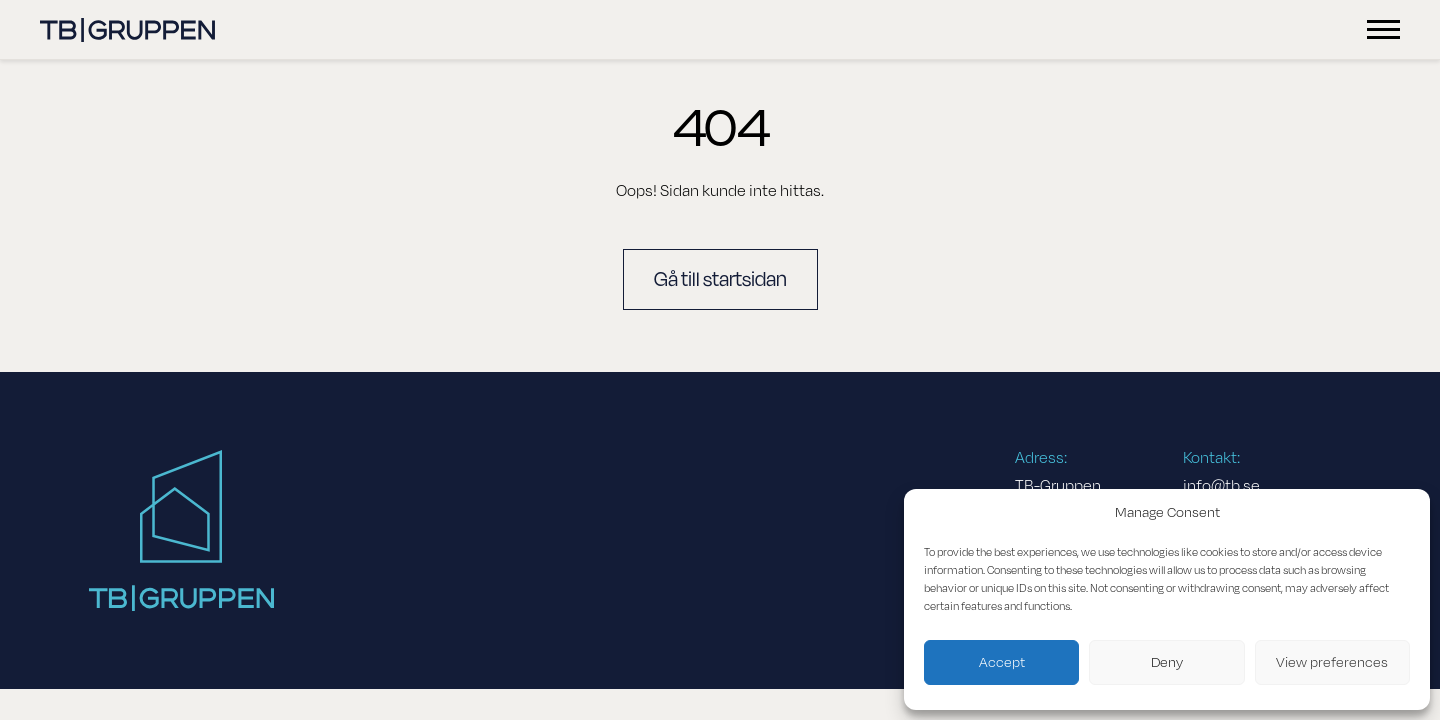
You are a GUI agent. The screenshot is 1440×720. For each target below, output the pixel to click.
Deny (1167, 662)
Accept (1002, 662)
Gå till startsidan (720, 279)
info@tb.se (1221, 486)
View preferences (1332, 662)
